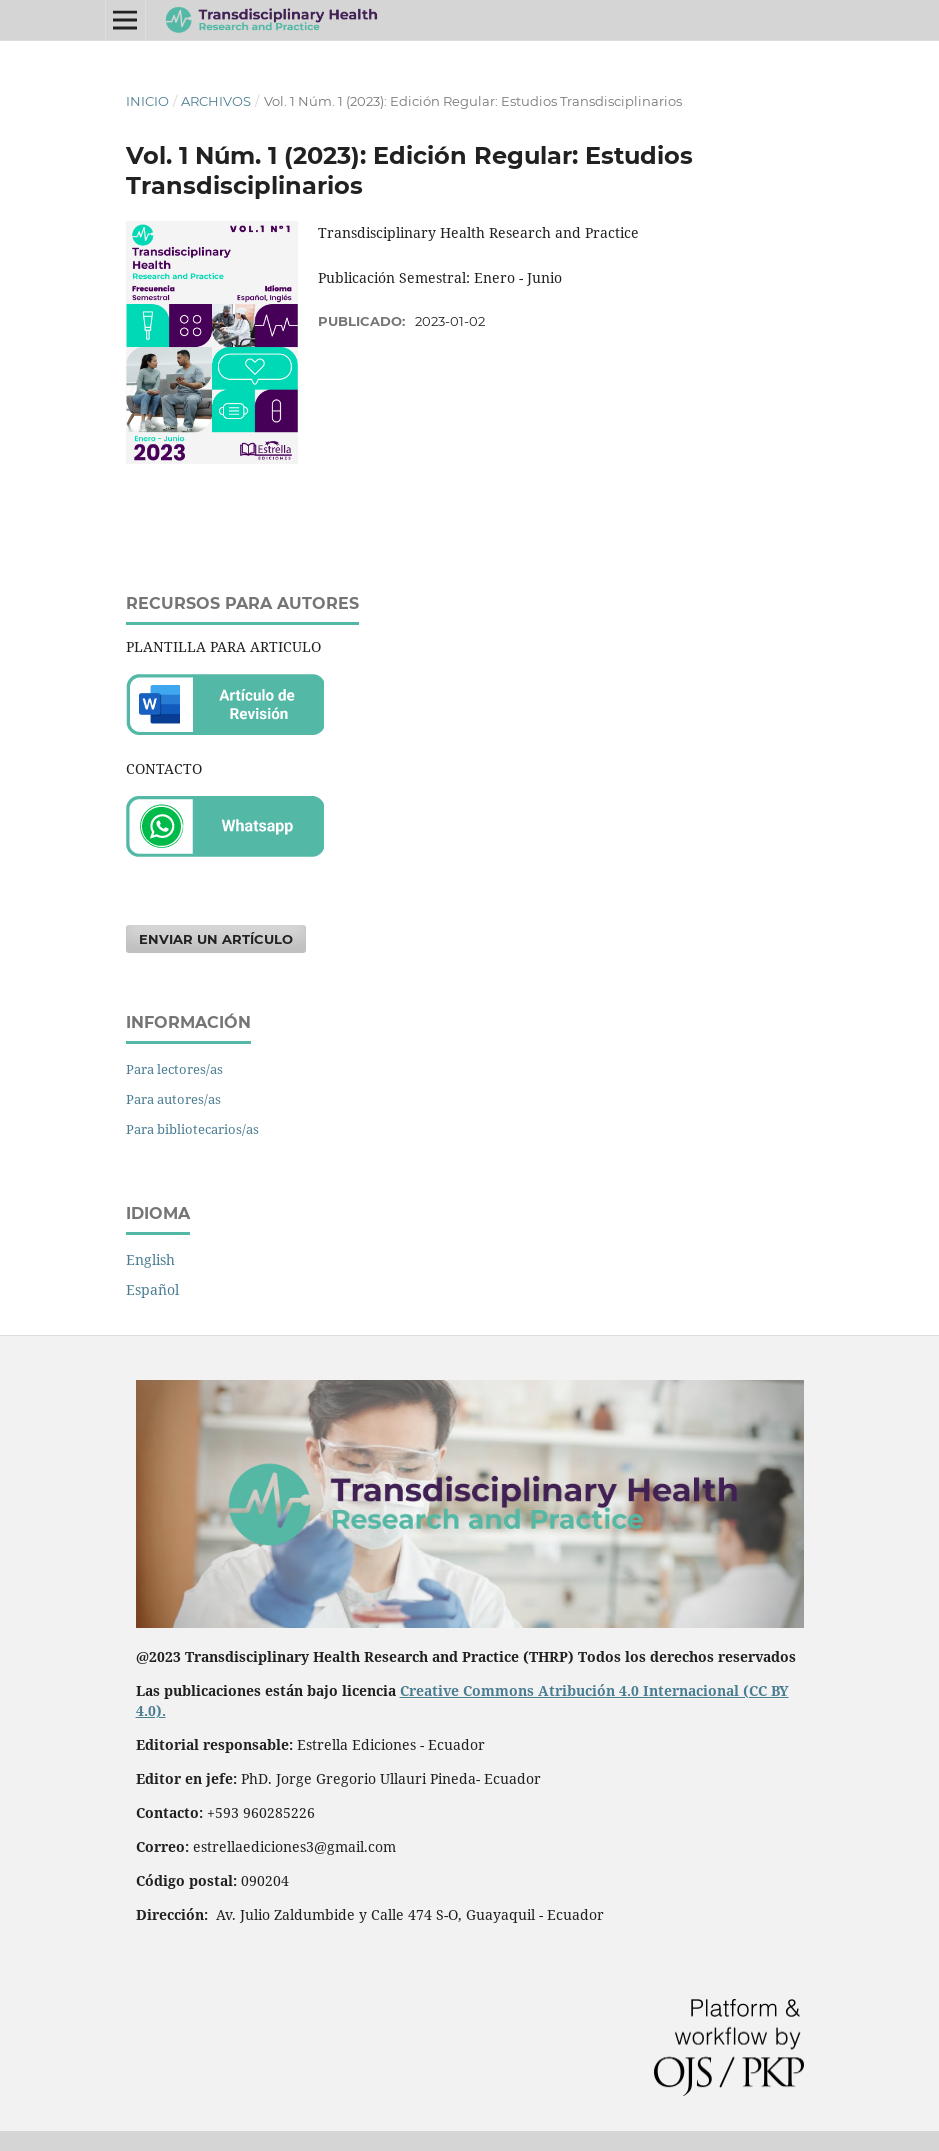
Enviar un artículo (216, 939)
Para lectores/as (174, 1069)
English (150, 1259)
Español (152, 1289)
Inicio (147, 101)
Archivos (216, 101)
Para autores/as (173, 1099)
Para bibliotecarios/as (192, 1129)
